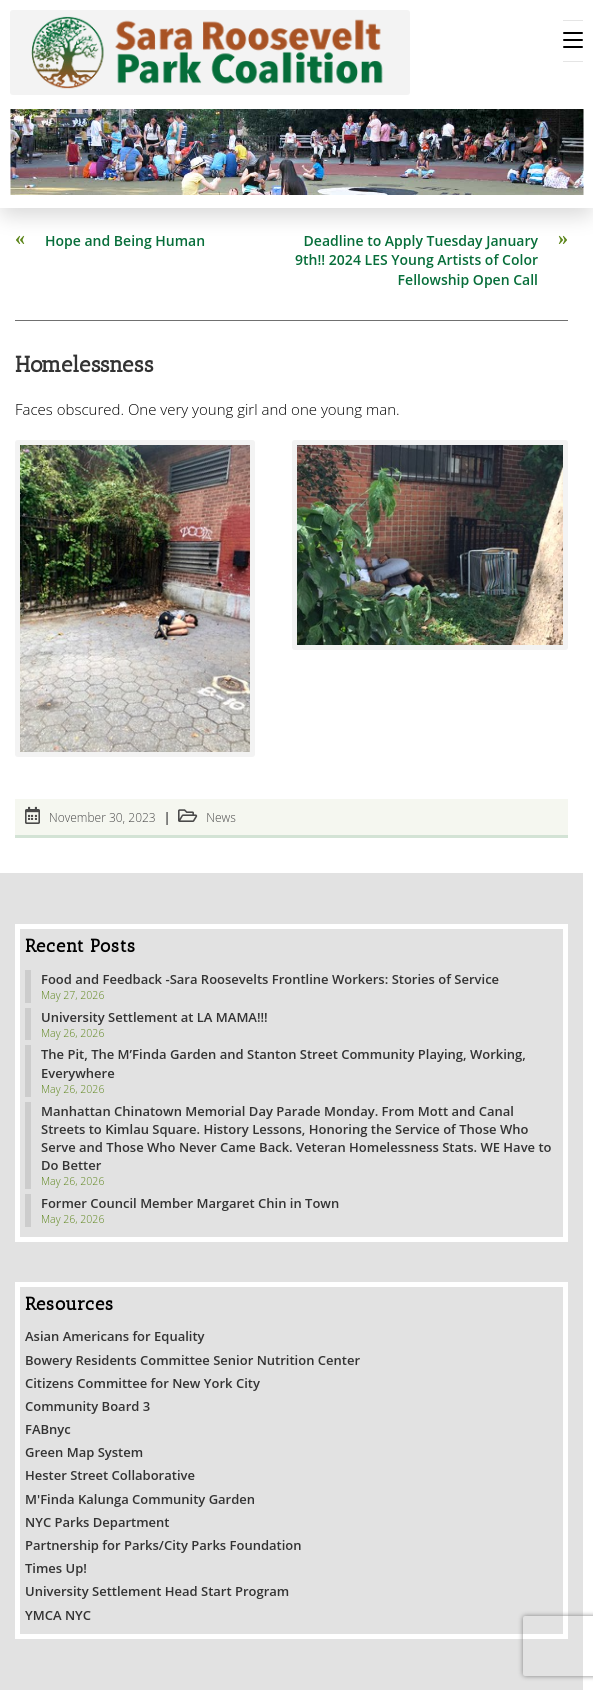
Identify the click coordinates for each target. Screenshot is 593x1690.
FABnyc (48, 1429)
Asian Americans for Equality (115, 1336)
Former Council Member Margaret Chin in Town (190, 1203)
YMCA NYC (58, 1615)
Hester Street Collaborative (110, 1475)
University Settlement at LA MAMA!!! (154, 1017)
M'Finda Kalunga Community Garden (140, 1499)
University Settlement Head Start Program (157, 1591)
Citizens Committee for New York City (142, 1383)
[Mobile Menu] (573, 41)
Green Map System (84, 1452)
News (221, 817)
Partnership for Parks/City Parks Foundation (163, 1545)
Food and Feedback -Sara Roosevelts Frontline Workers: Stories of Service (270, 979)
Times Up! (56, 1568)
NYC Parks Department (97, 1522)
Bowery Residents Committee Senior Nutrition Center (192, 1360)
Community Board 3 (87, 1406)
